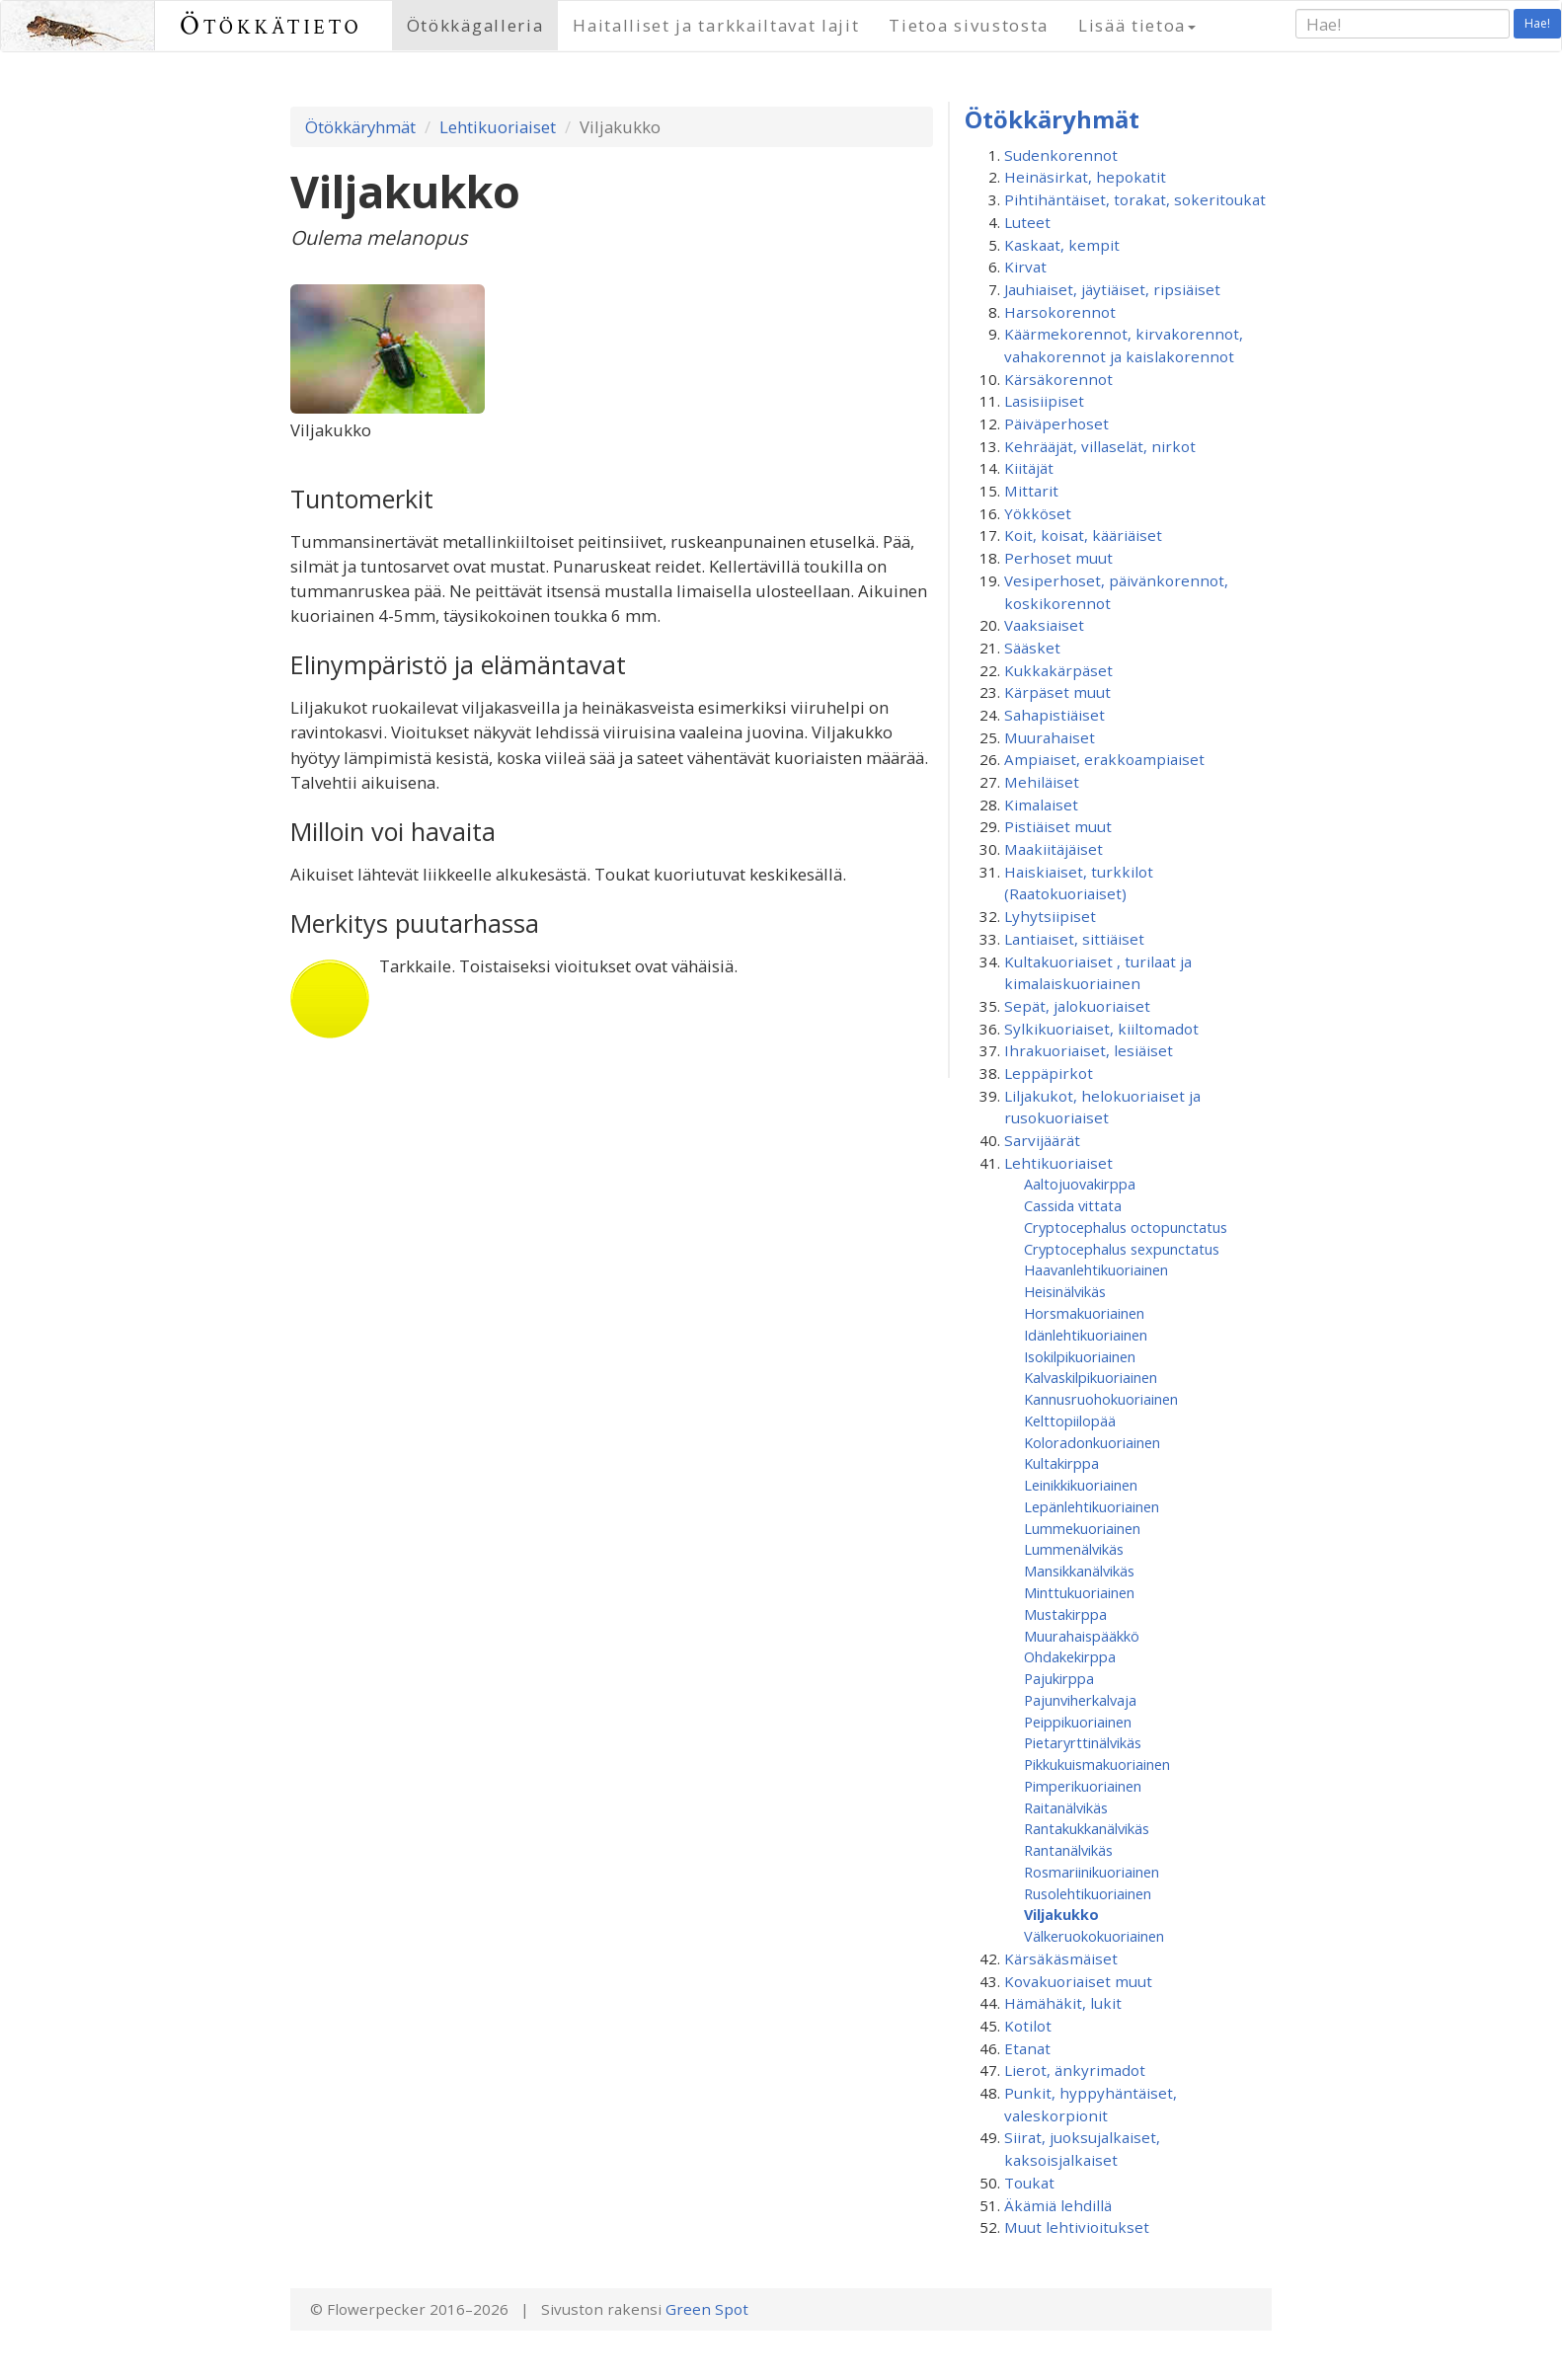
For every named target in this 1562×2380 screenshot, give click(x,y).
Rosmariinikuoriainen (1091, 1871)
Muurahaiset (1049, 737)
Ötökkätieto (271, 25)
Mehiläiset (1041, 782)
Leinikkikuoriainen (1080, 1485)
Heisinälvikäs (1065, 1291)
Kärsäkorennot (1058, 379)
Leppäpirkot (1048, 1073)
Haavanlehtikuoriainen (1096, 1269)
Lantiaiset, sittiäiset (1074, 939)
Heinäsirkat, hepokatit (1085, 177)
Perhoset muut (1058, 558)
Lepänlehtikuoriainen (1091, 1506)
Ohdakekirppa (1070, 1656)
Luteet (1027, 222)
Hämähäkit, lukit (1063, 2003)
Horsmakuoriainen (1084, 1313)
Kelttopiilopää (1070, 1420)
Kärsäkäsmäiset (1061, 1958)
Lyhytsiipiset (1050, 916)
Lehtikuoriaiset (497, 126)
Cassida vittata (1073, 1205)
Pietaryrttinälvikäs (1082, 1742)
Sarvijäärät (1042, 1140)
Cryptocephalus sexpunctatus (1121, 1249)
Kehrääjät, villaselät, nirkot (1100, 446)
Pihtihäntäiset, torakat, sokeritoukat (1135, 199)
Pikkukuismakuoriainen (1097, 1764)
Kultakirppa (1061, 1463)
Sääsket (1032, 647)
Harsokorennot (1060, 312)
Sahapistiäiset (1054, 715)
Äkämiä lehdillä (1058, 2205)
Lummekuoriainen (1082, 1528)
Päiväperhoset (1056, 423)
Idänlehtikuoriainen (1085, 1334)
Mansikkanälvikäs (1079, 1570)
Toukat (1029, 2182)
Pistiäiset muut (1058, 826)
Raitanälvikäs (1066, 1807)
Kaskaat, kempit (1062, 245)
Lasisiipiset (1044, 401)
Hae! (1537, 23)
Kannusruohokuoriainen (1101, 1399)
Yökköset (1037, 513)
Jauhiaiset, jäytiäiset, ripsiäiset (1112, 289)
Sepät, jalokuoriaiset (1077, 1006)
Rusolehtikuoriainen (1087, 1893)
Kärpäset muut (1057, 692)
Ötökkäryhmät (360, 126)
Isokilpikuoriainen (1079, 1356)
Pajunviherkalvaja (1080, 1700)
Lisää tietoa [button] (1137, 25)
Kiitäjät (1029, 468)
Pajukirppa (1059, 1678)
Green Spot (706, 2309)
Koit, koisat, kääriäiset (1083, 535)
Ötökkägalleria (475, 25)
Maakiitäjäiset (1053, 849)
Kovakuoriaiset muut (1078, 1981)
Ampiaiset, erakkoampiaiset (1104, 759)
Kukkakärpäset (1058, 670)
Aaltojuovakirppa (1079, 1183)
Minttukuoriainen (1079, 1592)
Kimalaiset (1041, 804)
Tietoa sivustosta (969, 25)
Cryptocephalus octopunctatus (1125, 1227)
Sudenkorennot (1061, 155)
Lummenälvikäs (1074, 1549)
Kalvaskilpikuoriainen (1090, 1377)
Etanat (1027, 2048)
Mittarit (1031, 490)
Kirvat (1025, 266)
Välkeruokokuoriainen (1094, 1936)
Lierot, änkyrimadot (1074, 2070)
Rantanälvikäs (1068, 1850)
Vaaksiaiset (1044, 625)
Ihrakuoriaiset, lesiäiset (1088, 1050)
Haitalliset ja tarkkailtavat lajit (716, 25)
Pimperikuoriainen (1082, 1786)
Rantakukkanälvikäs (1086, 1828)
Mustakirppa (1065, 1614)
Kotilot (1028, 2025)
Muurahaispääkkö (1081, 1636)
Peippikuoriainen (1078, 1721)
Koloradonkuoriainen (1092, 1442)
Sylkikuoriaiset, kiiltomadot (1101, 1028)
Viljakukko (1061, 1914)
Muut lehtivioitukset (1076, 2227)
